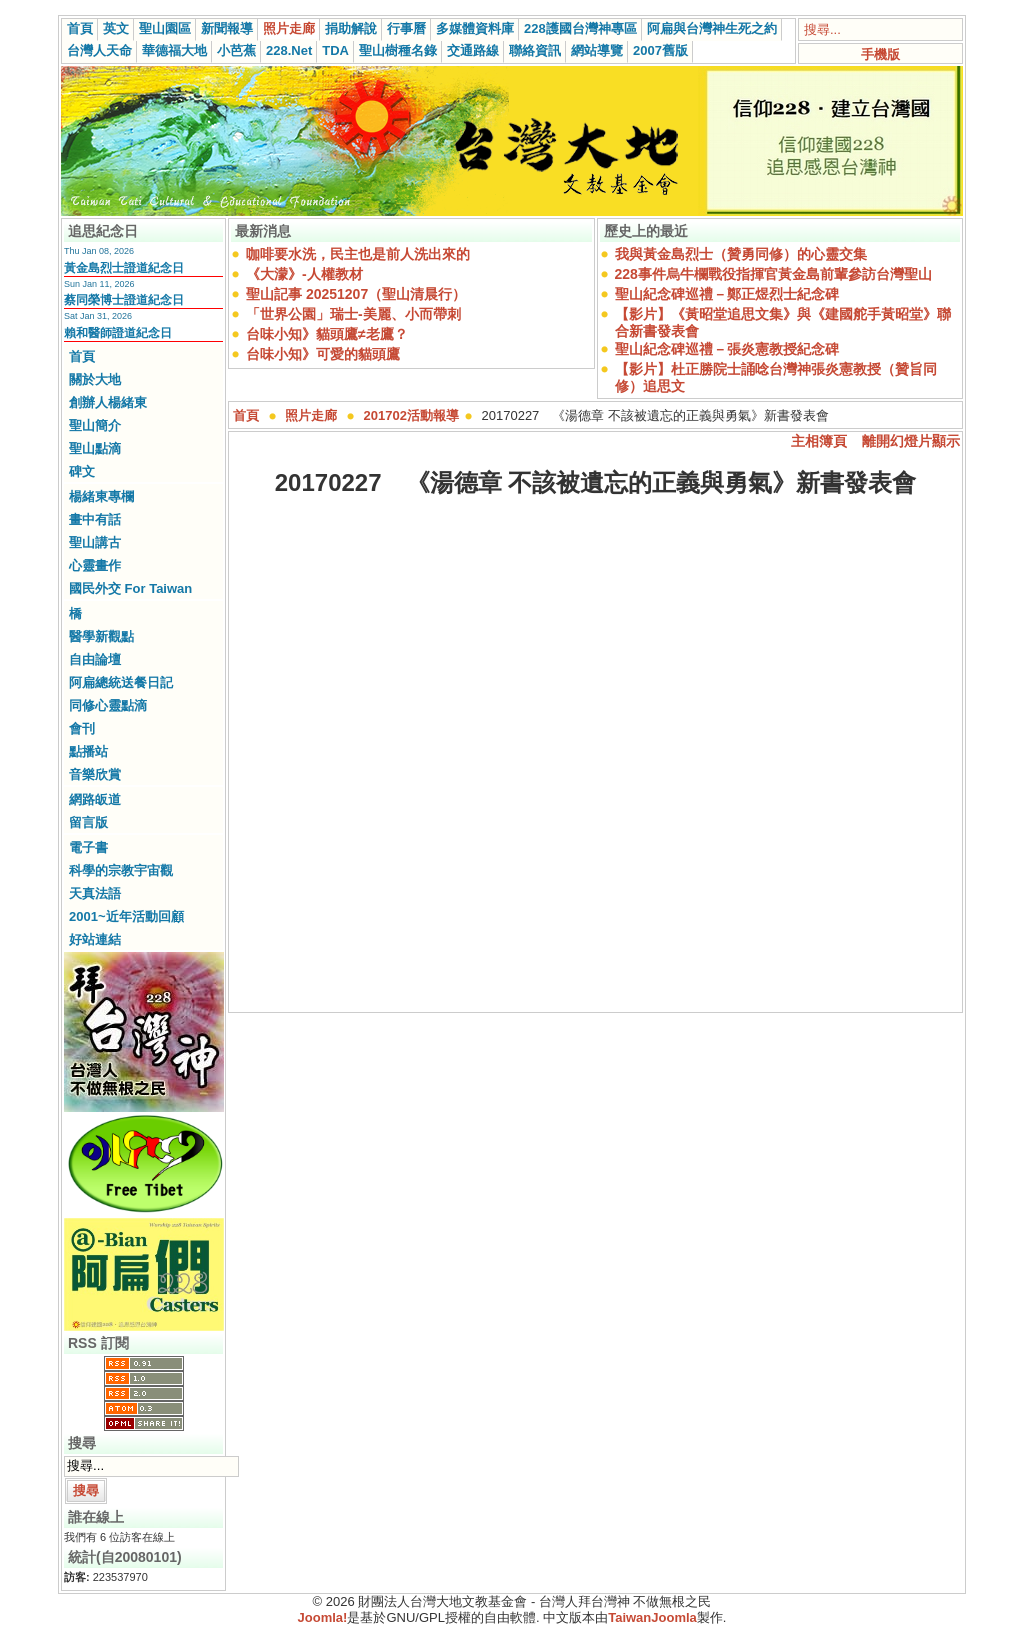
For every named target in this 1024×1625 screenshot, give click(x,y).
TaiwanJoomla (652, 1617)
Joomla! (323, 1617)
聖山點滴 (95, 448)
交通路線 (473, 50)
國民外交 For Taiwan (130, 588)
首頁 (80, 28)
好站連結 (95, 939)
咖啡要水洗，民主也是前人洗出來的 (358, 254)
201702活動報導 (411, 415)
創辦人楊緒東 (108, 402)
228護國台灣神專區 (580, 28)
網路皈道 (95, 799)
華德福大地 (174, 50)
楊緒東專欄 (101, 496)
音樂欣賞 (95, 774)
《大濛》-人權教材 (304, 274)
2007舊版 (660, 50)
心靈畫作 (95, 565)
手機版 (880, 54)
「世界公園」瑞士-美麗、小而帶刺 (353, 314)
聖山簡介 (95, 425)
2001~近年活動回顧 (126, 916)
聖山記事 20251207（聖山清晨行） (356, 294)
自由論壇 (95, 659)
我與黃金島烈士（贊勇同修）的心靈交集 (741, 254)
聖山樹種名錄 (398, 50)
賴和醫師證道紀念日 (118, 333)
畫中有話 (95, 519)
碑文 (82, 471)
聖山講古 (95, 542)
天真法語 (95, 893)
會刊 (82, 728)
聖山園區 (165, 28)
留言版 (88, 822)
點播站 (88, 751)
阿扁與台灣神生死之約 (712, 28)
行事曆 (406, 28)
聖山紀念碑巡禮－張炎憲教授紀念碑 (727, 349)
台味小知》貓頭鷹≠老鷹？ (327, 334)
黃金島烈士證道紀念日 (124, 268)
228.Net (289, 50)
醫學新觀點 (101, 636)
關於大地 (95, 379)
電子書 (88, 847)
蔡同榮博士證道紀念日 (124, 300)
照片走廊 (289, 28)
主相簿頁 (819, 441)
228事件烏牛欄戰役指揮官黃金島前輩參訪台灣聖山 (773, 274)
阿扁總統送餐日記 (121, 682)
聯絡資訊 (535, 50)
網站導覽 (597, 50)
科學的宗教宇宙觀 (121, 870)
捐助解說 (351, 28)
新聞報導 (227, 28)
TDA (335, 50)
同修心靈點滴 (108, 705)
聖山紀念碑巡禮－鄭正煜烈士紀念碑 (727, 294)
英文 (116, 28)
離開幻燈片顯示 (911, 441)
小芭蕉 (236, 50)
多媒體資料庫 (475, 28)
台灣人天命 (99, 50)
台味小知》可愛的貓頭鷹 (323, 354)
